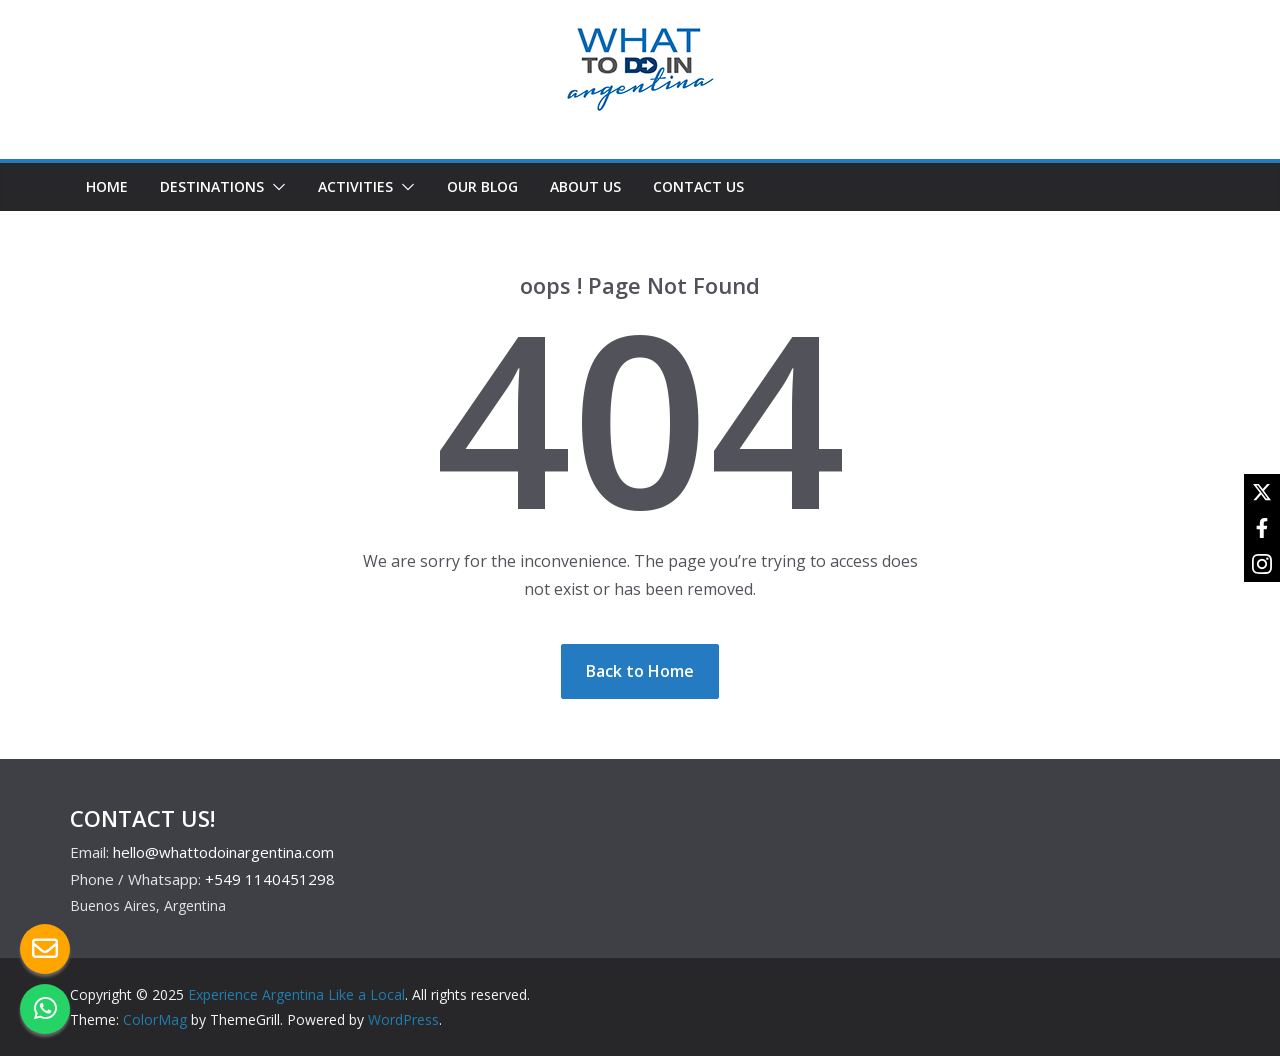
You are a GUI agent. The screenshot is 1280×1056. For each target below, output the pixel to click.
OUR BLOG (482, 186)
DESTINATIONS (212, 186)
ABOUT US (585, 186)
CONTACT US (698, 186)
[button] (275, 187)
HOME (107, 186)
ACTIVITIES (355, 186)
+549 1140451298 (270, 879)
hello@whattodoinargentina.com (223, 852)
